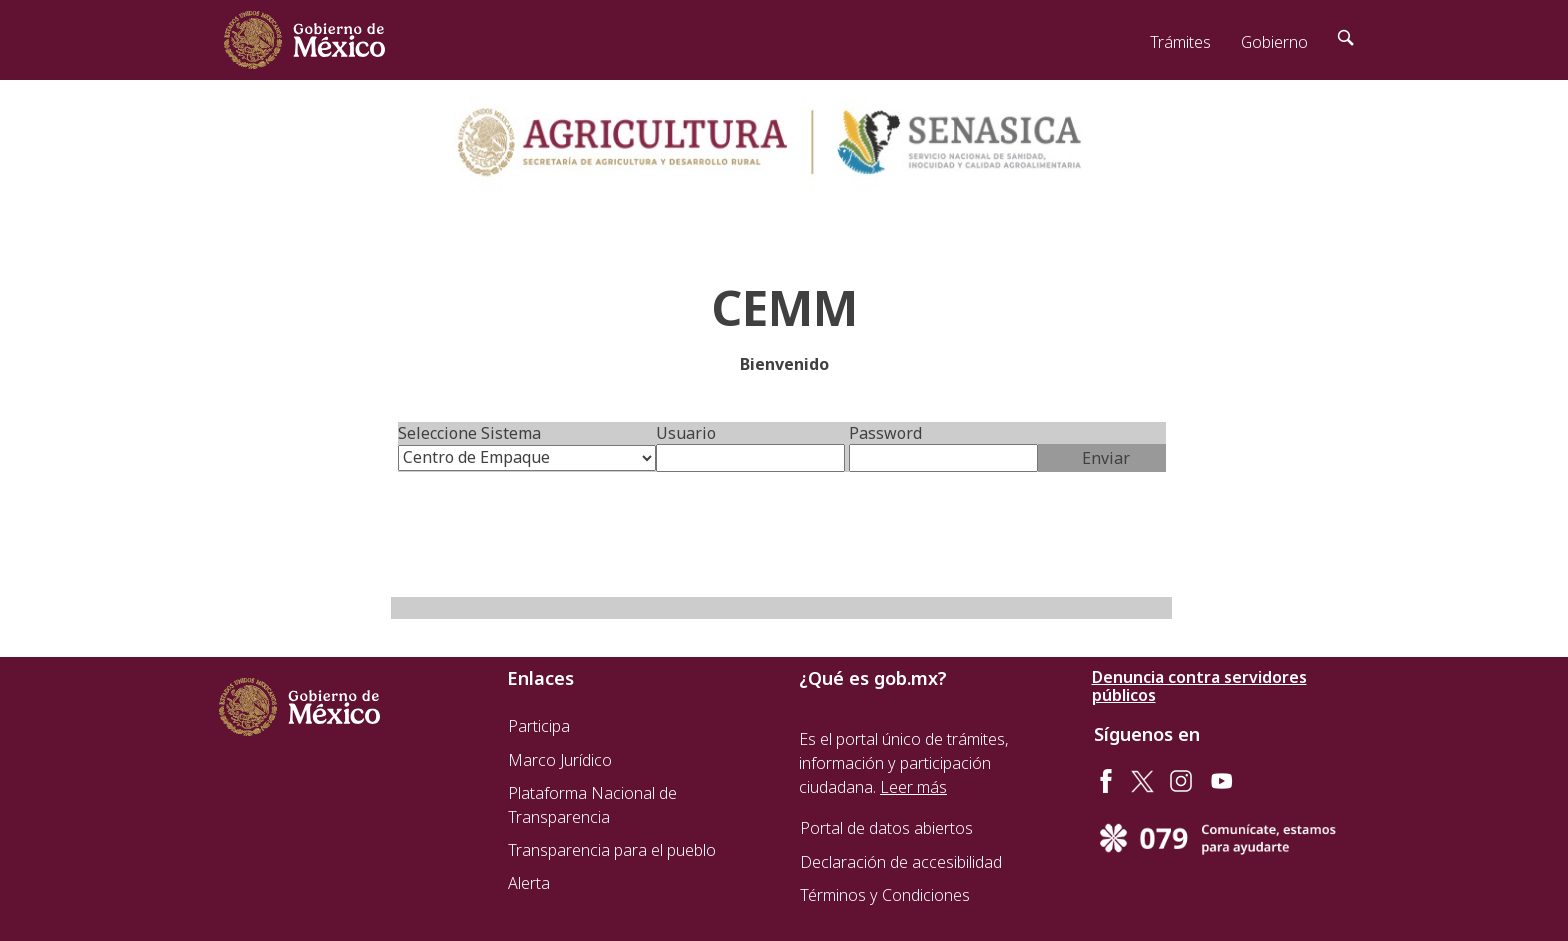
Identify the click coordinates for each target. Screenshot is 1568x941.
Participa (539, 726)
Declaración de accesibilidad (901, 862)
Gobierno (1274, 42)
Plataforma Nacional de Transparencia (592, 805)
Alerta (529, 883)
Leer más (913, 787)
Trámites (1180, 42)
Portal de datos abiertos (886, 828)
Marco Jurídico (560, 760)
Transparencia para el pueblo (612, 850)
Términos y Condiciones (885, 895)
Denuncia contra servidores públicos (1199, 686)
